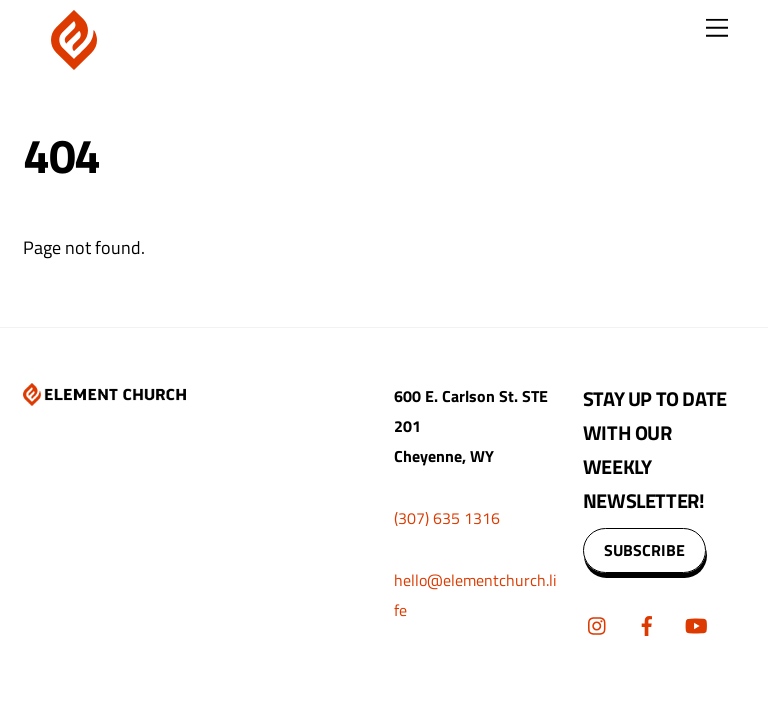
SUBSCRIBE (644, 550)
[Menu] (717, 27)
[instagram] (598, 623)
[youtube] (696, 623)
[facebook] (647, 623)
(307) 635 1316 (447, 518)
